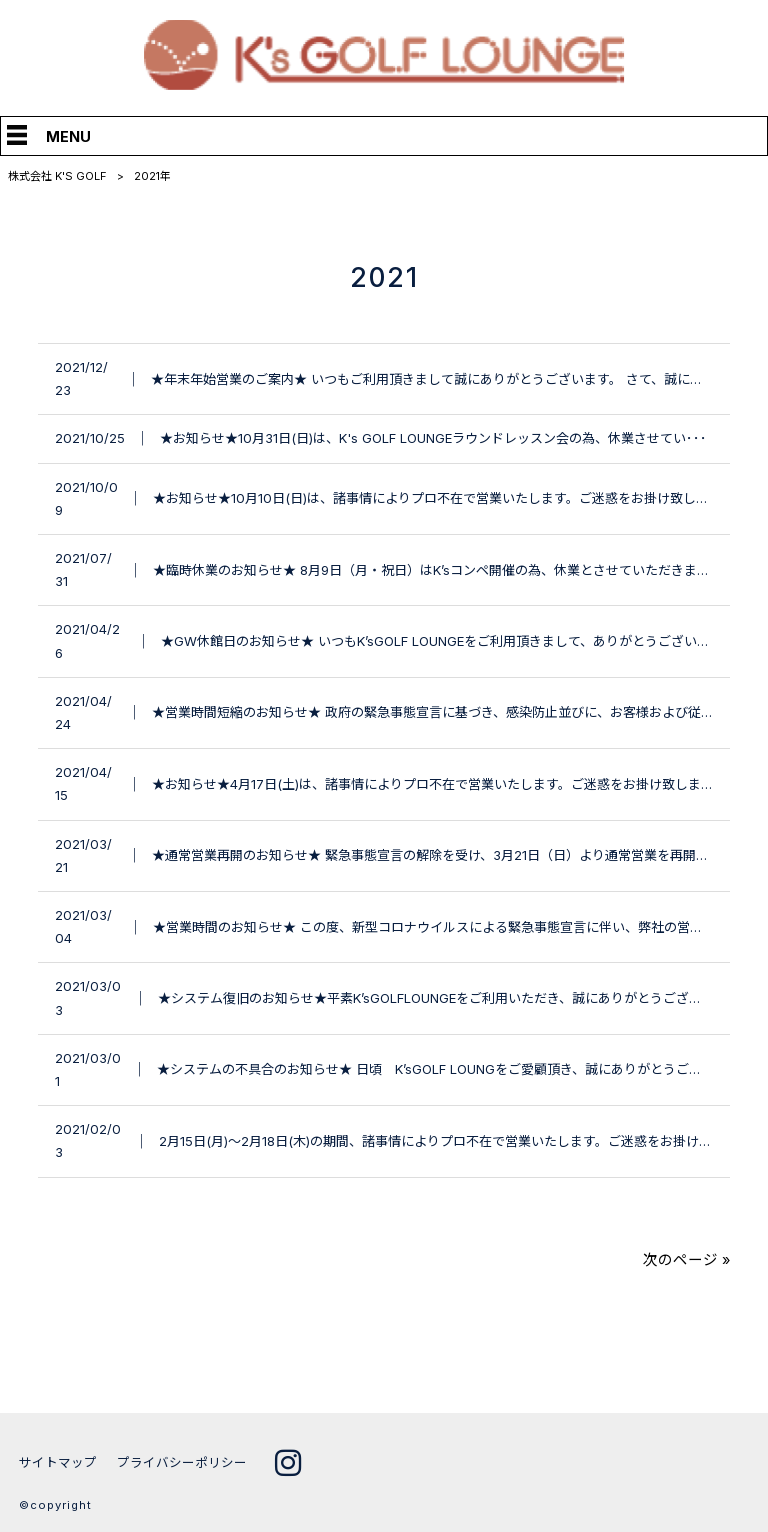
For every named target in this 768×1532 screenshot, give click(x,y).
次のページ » (686, 1259)
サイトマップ (58, 1462)
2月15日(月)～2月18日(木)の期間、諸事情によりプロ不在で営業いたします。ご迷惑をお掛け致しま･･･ (459, 1141)
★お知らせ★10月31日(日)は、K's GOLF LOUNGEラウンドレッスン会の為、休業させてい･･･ (433, 438)
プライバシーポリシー (182, 1462)
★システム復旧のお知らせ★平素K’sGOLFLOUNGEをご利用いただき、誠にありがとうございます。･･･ (459, 998)
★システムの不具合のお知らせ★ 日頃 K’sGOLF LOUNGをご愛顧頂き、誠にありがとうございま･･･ (453, 1069)
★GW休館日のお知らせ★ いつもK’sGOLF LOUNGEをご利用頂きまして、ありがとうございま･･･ (446, 641)
